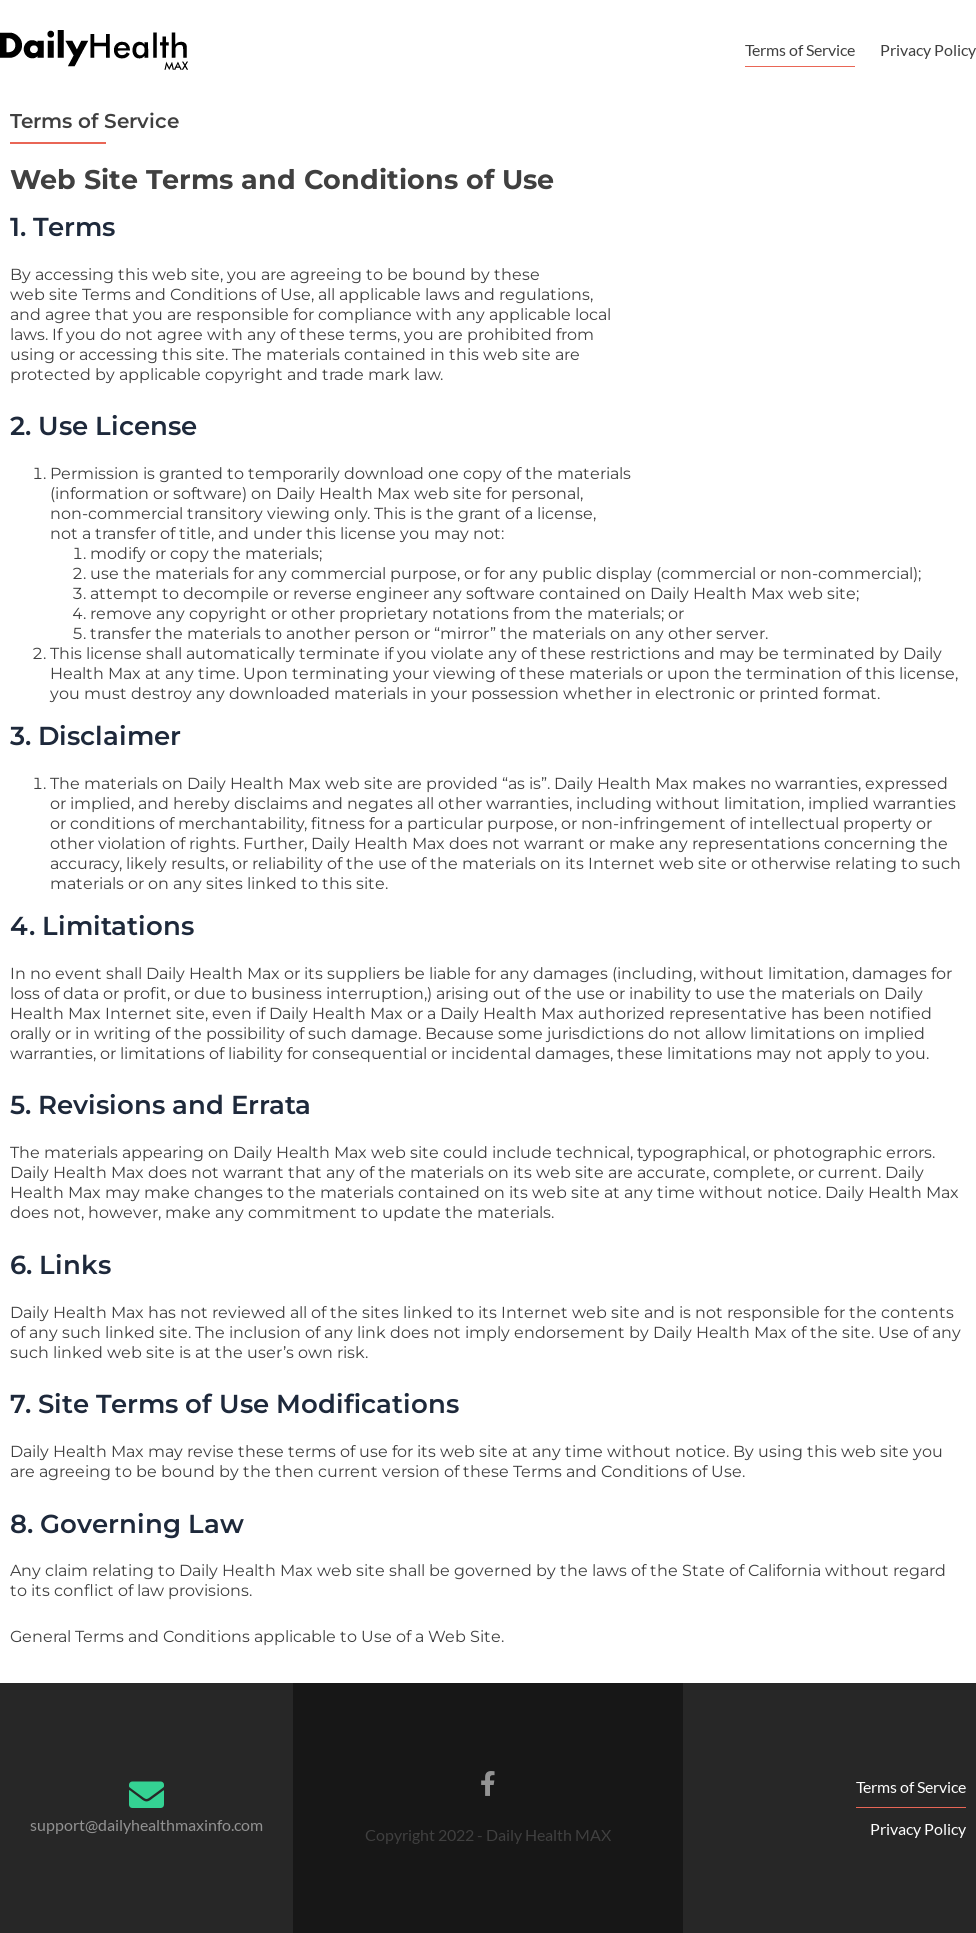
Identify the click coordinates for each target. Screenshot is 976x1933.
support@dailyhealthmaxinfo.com (146, 1824)
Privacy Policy (928, 49)
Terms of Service (800, 49)
